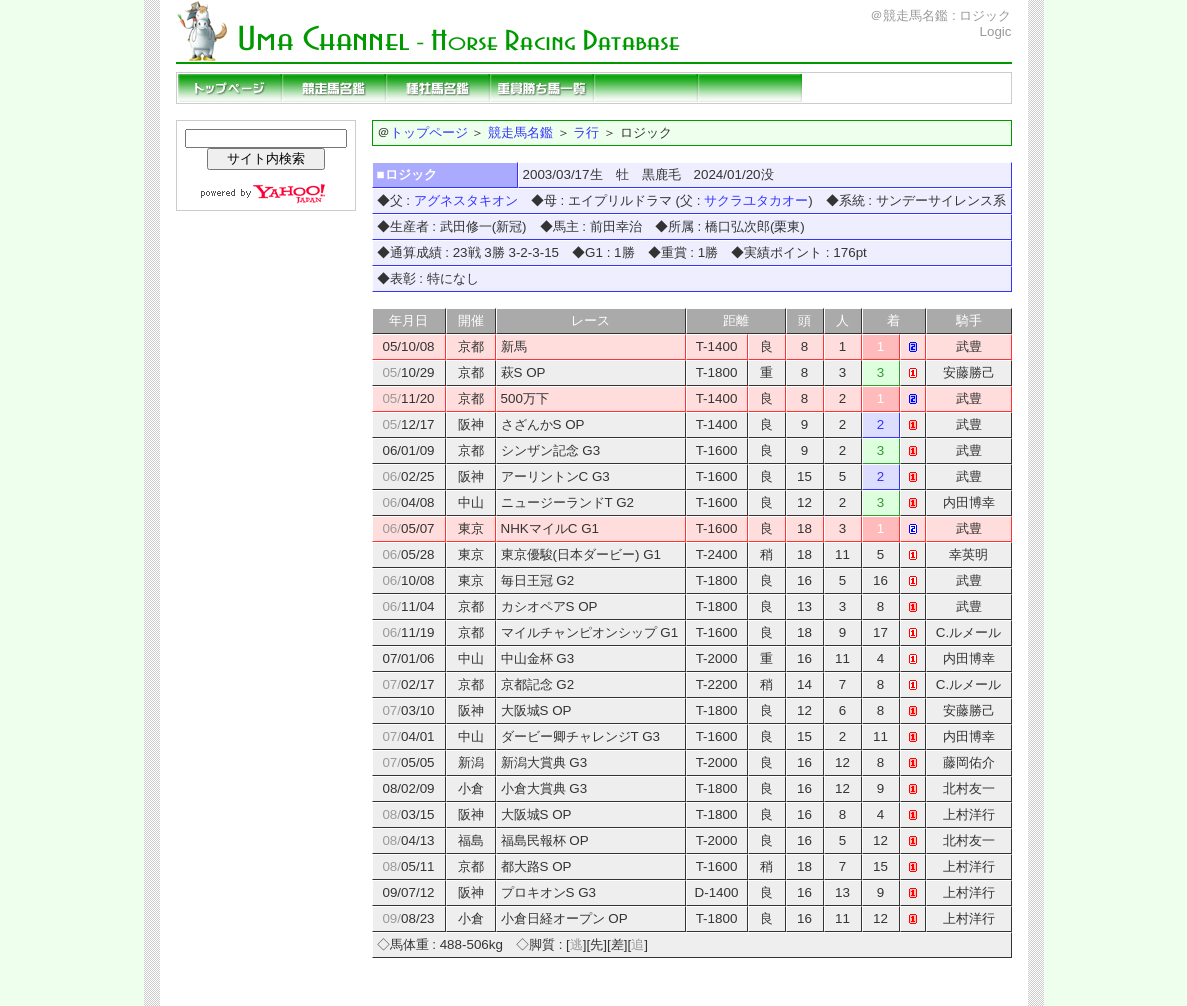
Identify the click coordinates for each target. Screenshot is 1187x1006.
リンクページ (854, 88)
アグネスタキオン (466, 200)
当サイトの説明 (958, 88)
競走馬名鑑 (334, 88)
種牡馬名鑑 (438, 88)
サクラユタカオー (756, 200)
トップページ (230, 88)
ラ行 (586, 132)
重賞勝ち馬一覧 (542, 88)
